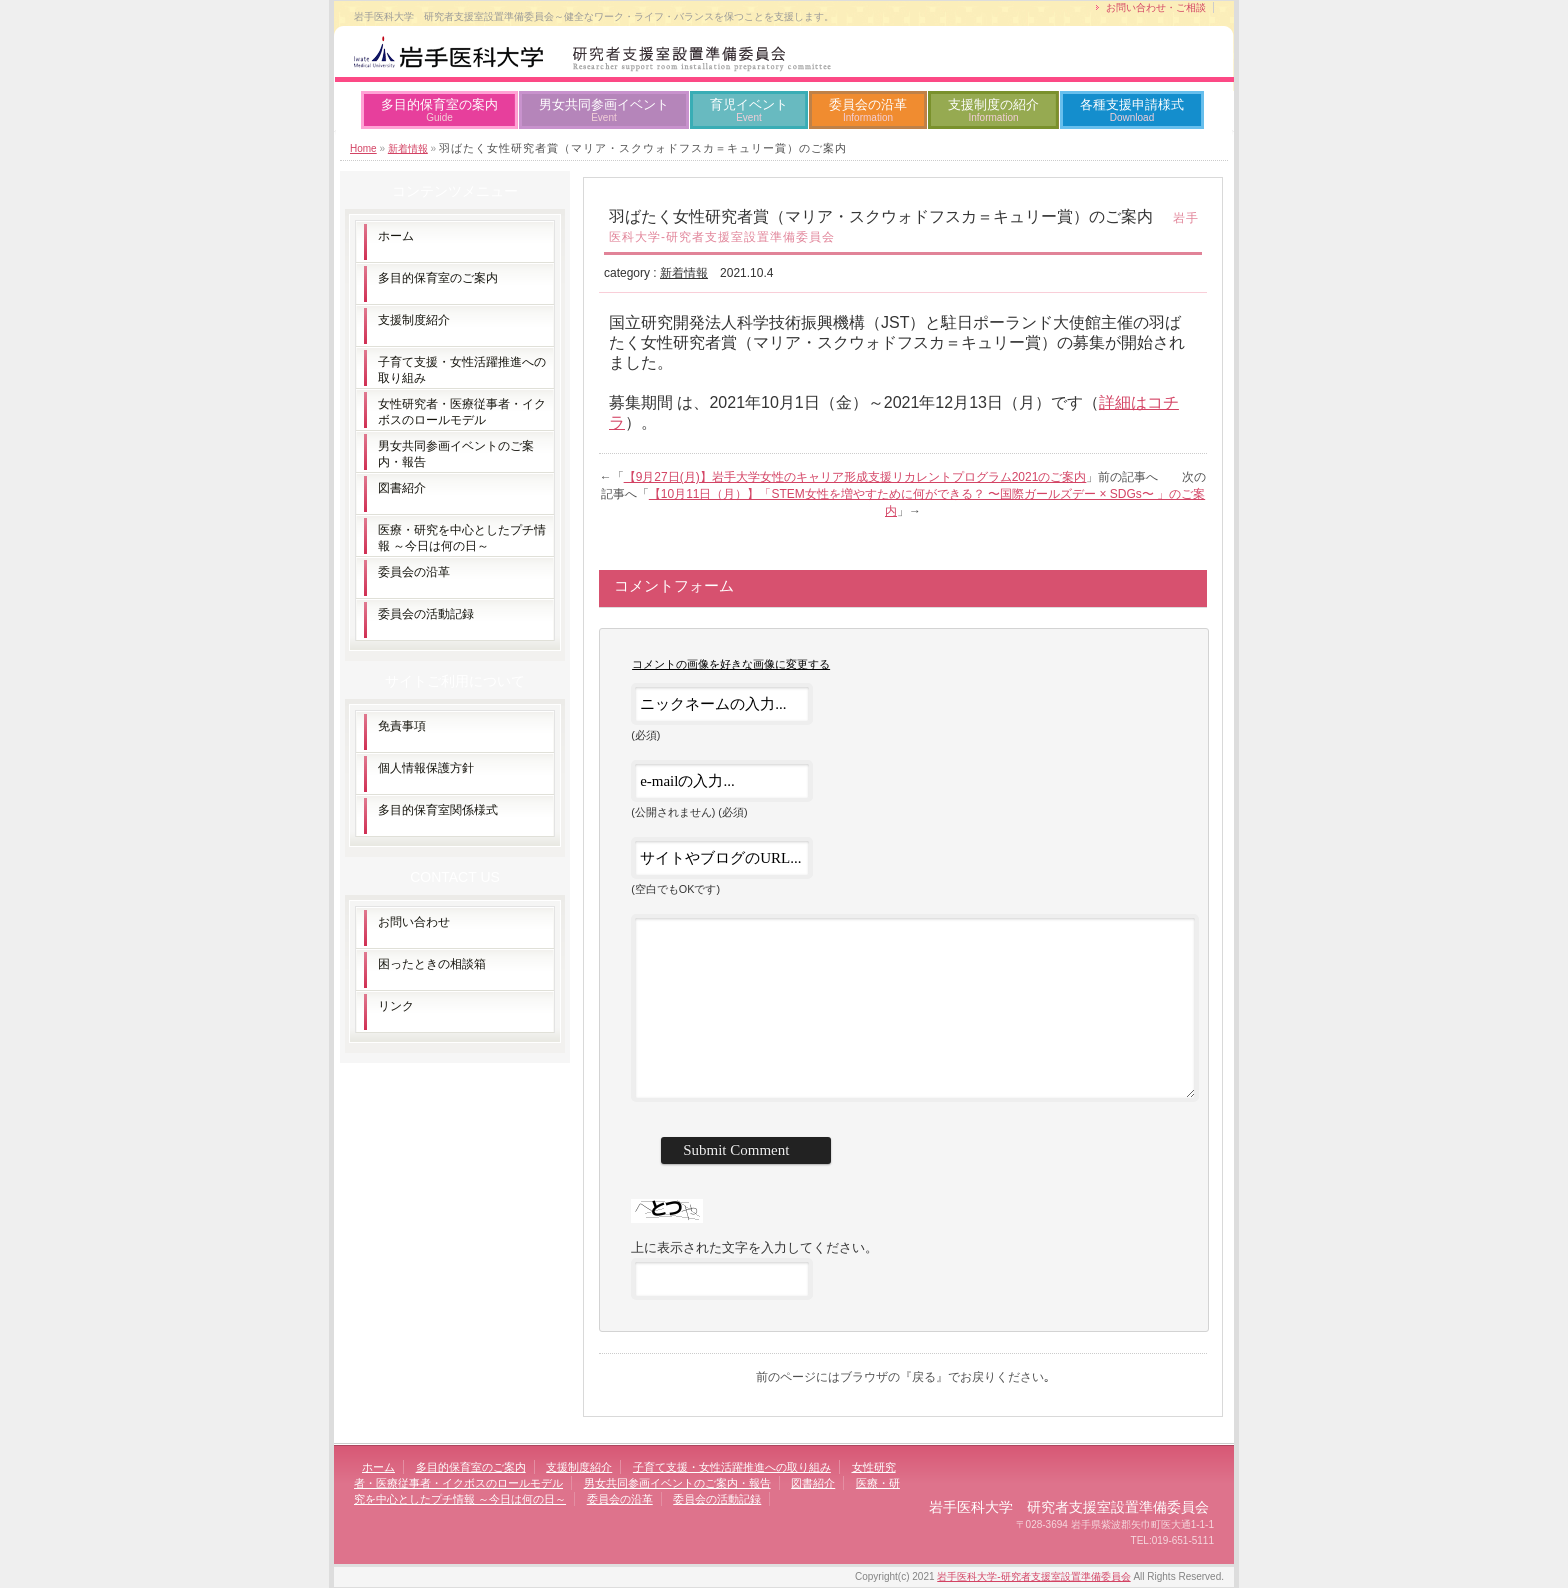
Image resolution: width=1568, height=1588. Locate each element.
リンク (396, 1006)
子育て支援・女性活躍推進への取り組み (462, 370)
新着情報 (408, 148)
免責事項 (402, 726)
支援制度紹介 (414, 320)
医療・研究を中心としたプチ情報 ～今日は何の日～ (462, 538)
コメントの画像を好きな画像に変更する (731, 664)
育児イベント (749, 110)
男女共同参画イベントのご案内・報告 (456, 454)
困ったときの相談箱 (432, 964)
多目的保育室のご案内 (438, 278)
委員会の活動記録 (426, 614)
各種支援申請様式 (1132, 110)
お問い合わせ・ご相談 (1156, 7)
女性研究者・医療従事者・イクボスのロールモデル (462, 412)
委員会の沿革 (868, 110)
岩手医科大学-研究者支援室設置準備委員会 (1033, 1576)
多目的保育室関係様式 (438, 810)
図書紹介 (402, 488)
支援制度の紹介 (993, 110)
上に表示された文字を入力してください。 (754, 1247)
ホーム (396, 236)
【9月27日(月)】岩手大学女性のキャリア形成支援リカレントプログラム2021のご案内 (855, 477)
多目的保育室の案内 (439, 110)
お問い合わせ (414, 922)
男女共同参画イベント (604, 110)
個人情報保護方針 (426, 768)
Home (363, 148)
